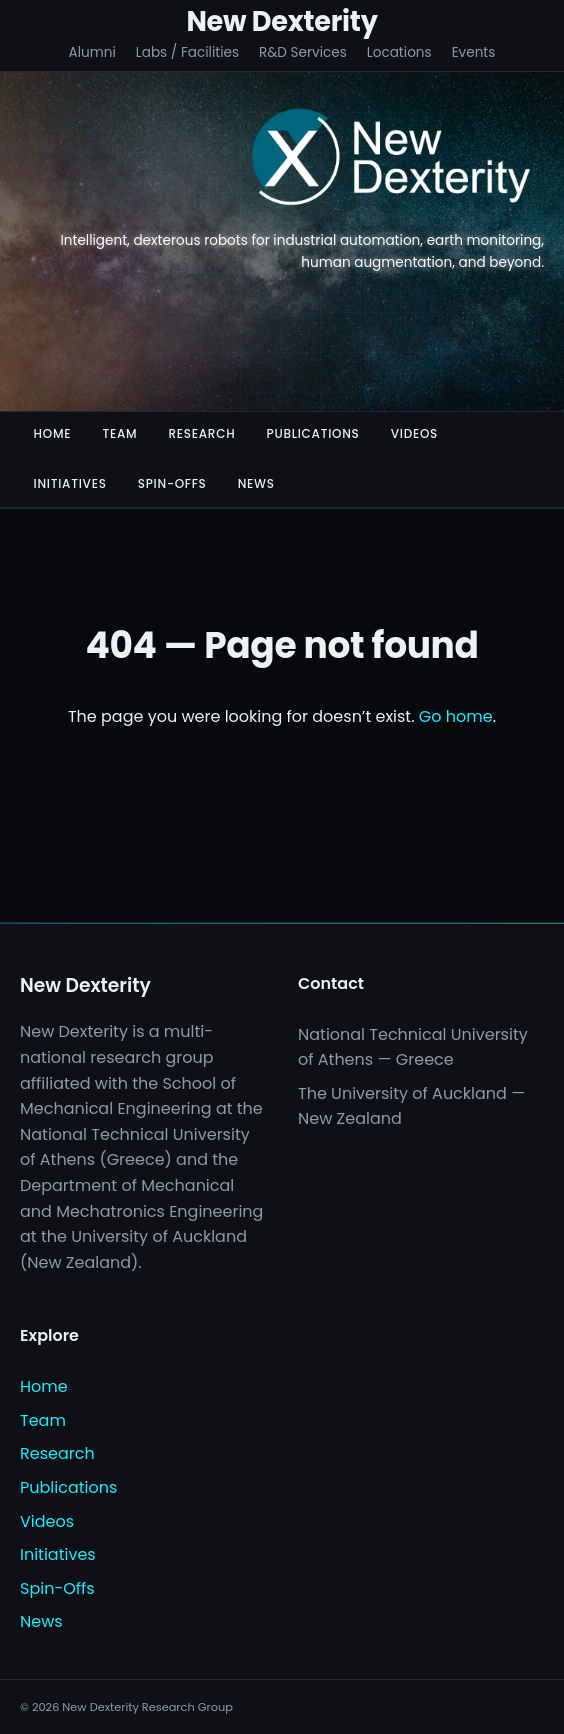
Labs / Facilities (187, 52)
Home (53, 433)
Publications (313, 433)
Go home (456, 716)
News (256, 483)
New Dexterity (281, 21)
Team (119, 433)
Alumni (92, 52)
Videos (414, 433)
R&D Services (303, 52)
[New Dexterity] (391, 160)
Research (201, 433)
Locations (399, 52)
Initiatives (70, 483)
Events (474, 52)
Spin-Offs (172, 483)
